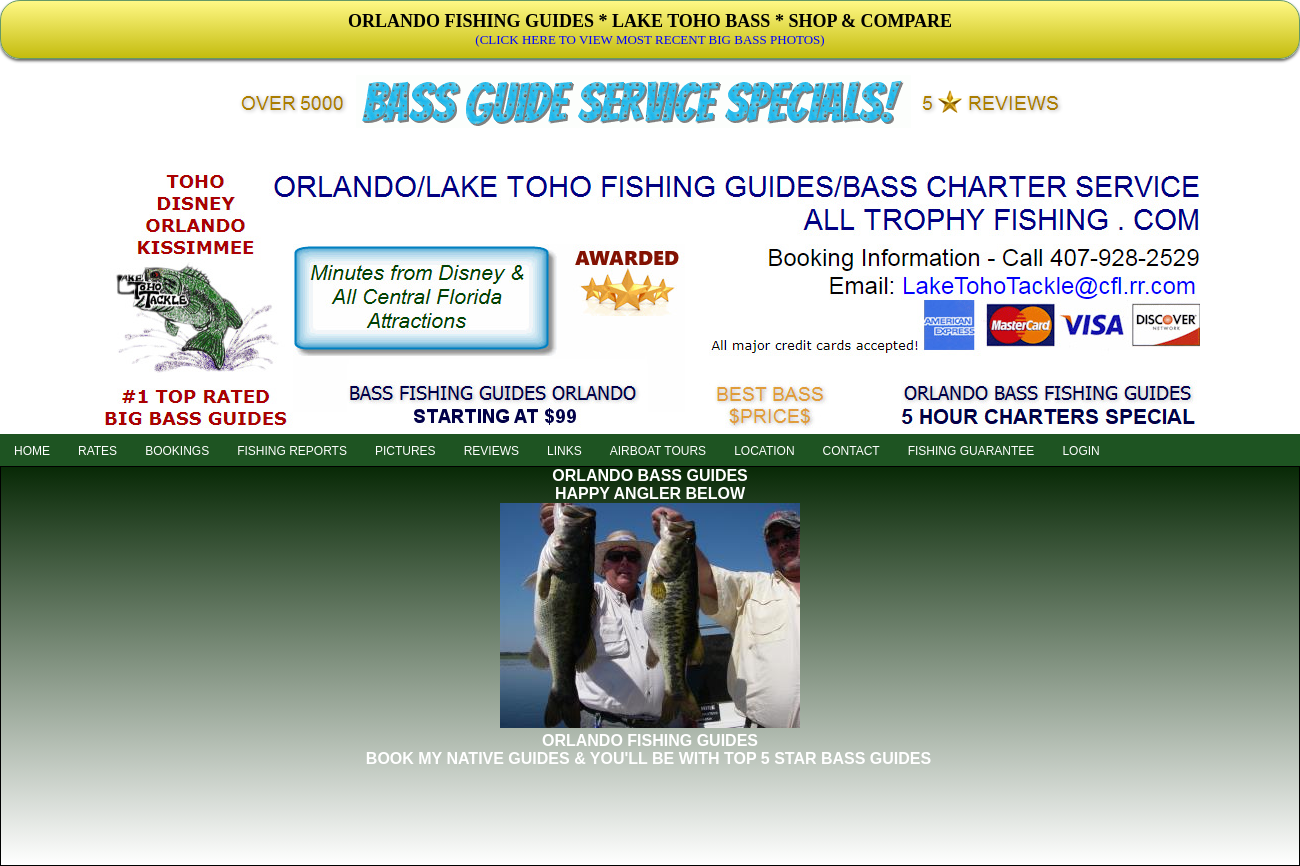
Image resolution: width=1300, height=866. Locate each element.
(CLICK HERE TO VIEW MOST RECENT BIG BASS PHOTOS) (649, 39)
